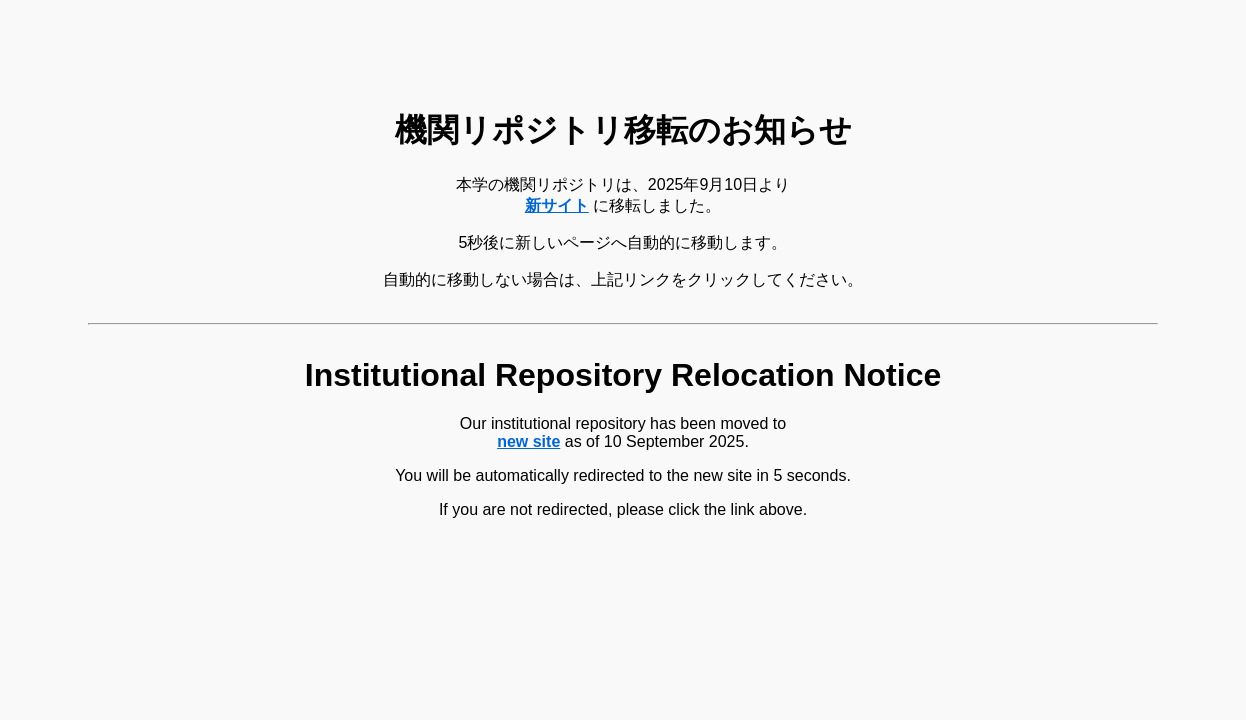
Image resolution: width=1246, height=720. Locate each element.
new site (528, 441)
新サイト (557, 205)
